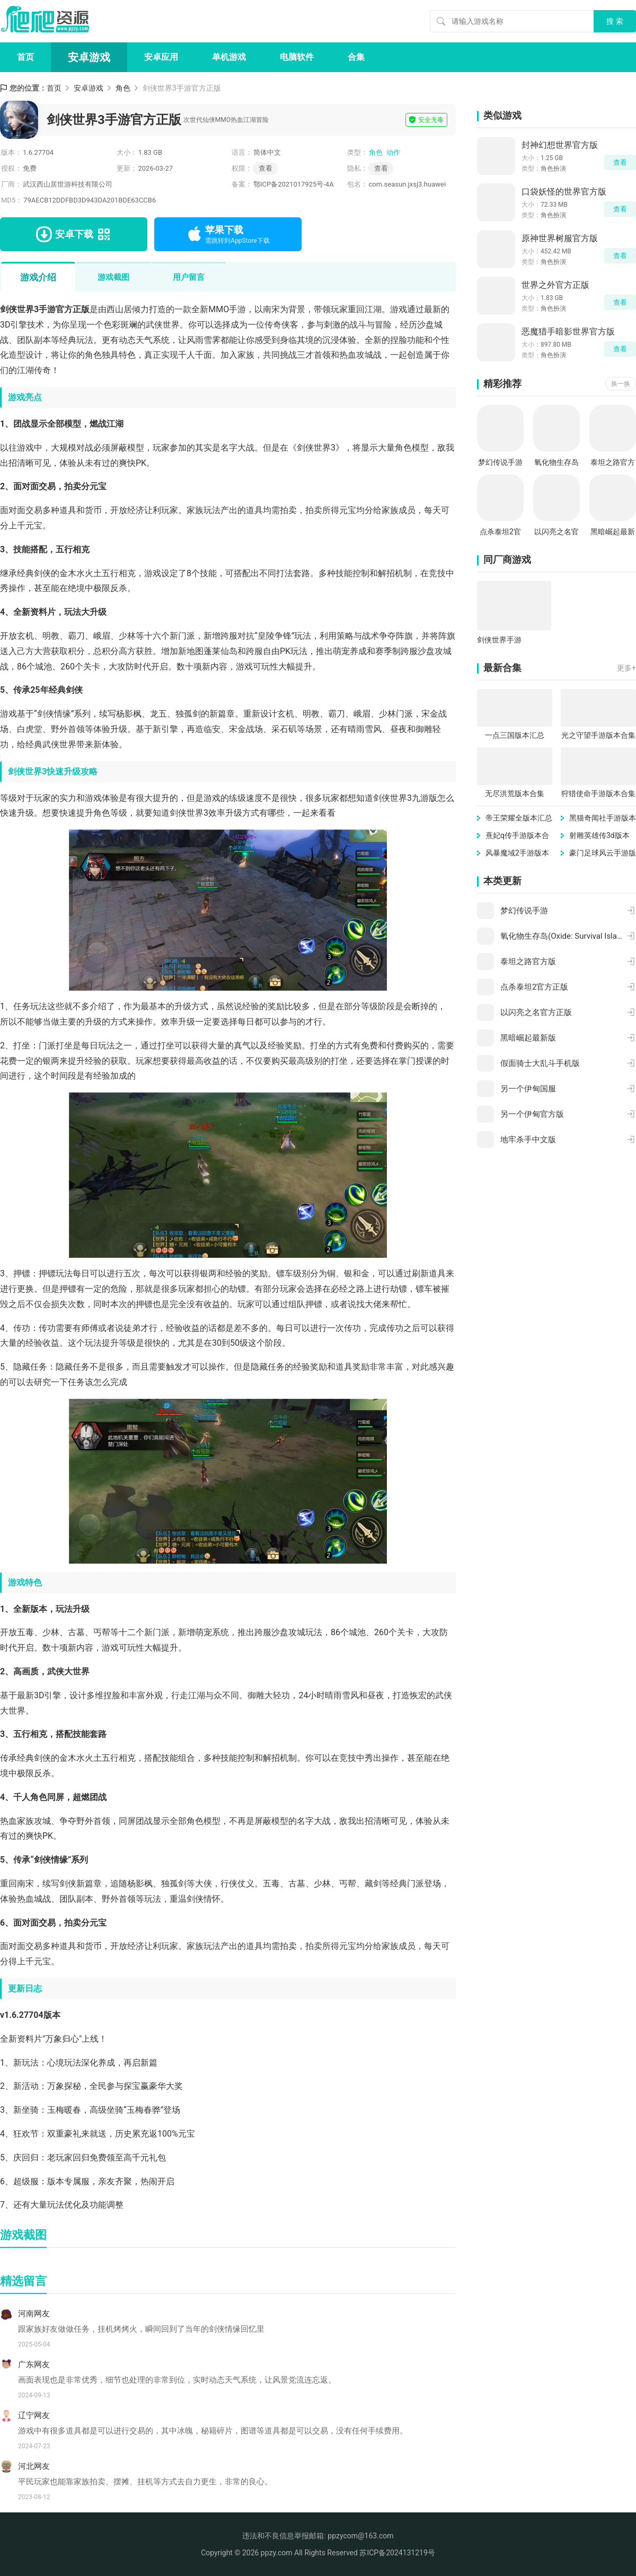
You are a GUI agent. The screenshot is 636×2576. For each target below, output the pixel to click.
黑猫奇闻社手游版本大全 (602, 819)
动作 (393, 152)
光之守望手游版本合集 (598, 735)
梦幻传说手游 (500, 462)
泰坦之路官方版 (612, 463)
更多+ (626, 668)
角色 (123, 88)
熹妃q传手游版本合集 (517, 836)
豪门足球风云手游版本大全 (602, 854)
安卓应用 (161, 57)
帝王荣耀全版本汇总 (518, 818)
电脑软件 (297, 57)
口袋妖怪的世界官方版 (564, 192)
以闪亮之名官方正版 (556, 532)
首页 (25, 57)
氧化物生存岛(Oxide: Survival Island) (556, 463)
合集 (356, 57)
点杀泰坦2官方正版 (500, 532)
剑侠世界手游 (499, 640)
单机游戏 (229, 57)
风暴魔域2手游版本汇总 (517, 854)
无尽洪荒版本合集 (514, 793)
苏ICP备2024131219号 (397, 2552)
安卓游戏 (89, 57)
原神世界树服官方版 (560, 238)
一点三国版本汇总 (514, 735)
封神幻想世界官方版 (560, 145)
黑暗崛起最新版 (612, 532)
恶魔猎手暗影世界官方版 (568, 332)
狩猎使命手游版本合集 (598, 793)
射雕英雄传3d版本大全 (599, 836)
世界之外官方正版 (555, 285)
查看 (381, 168)
